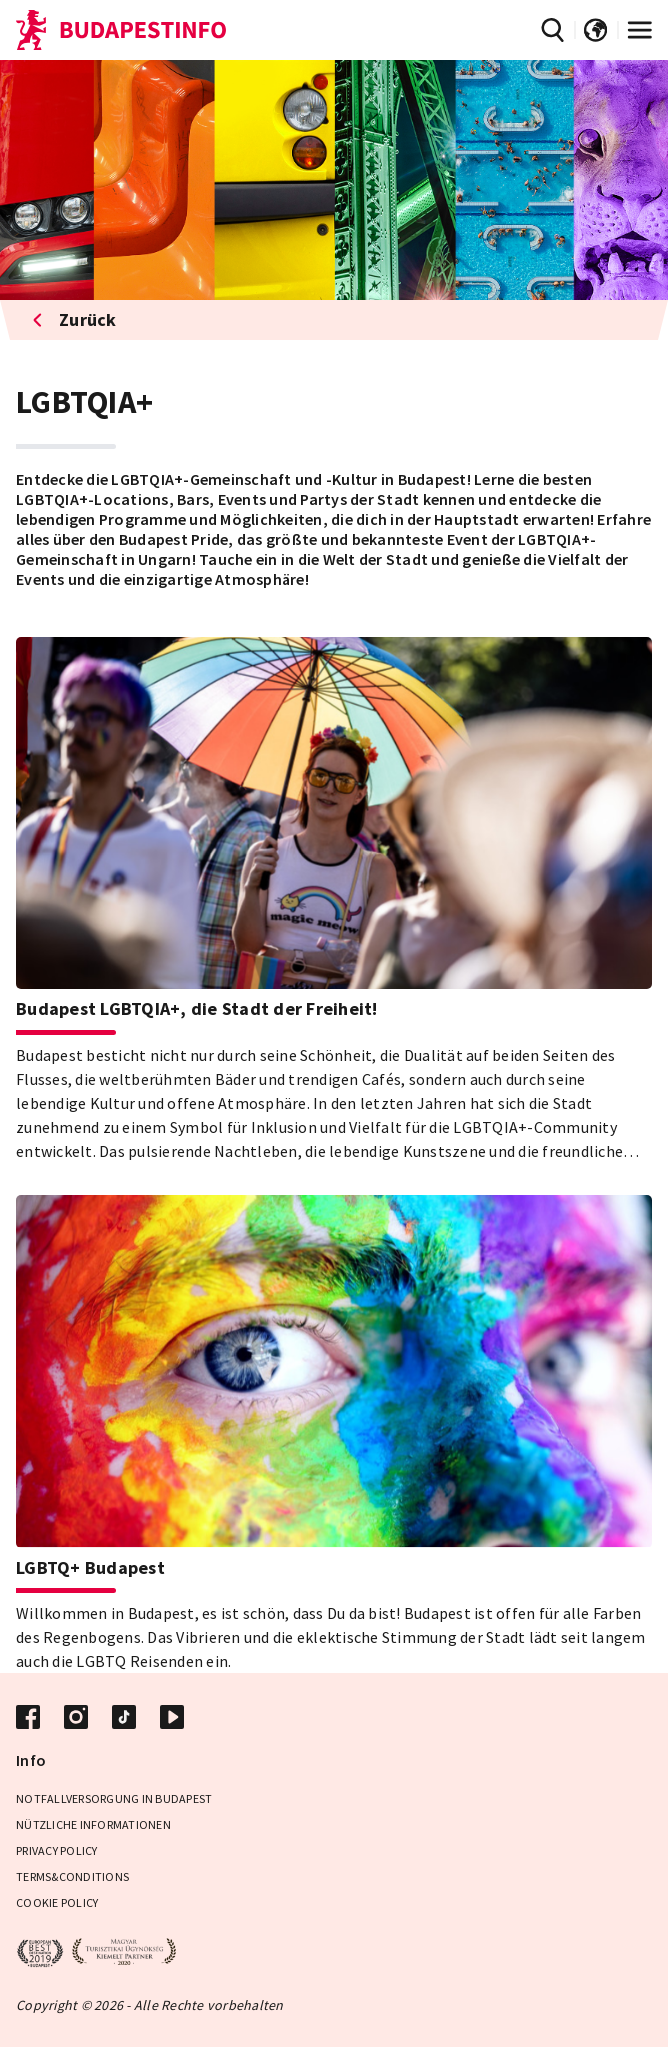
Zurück (74, 319)
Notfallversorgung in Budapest (114, 1798)
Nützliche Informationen (93, 1824)
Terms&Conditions (72, 1876)
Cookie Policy (57, 1902)
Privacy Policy (57, 1850)
